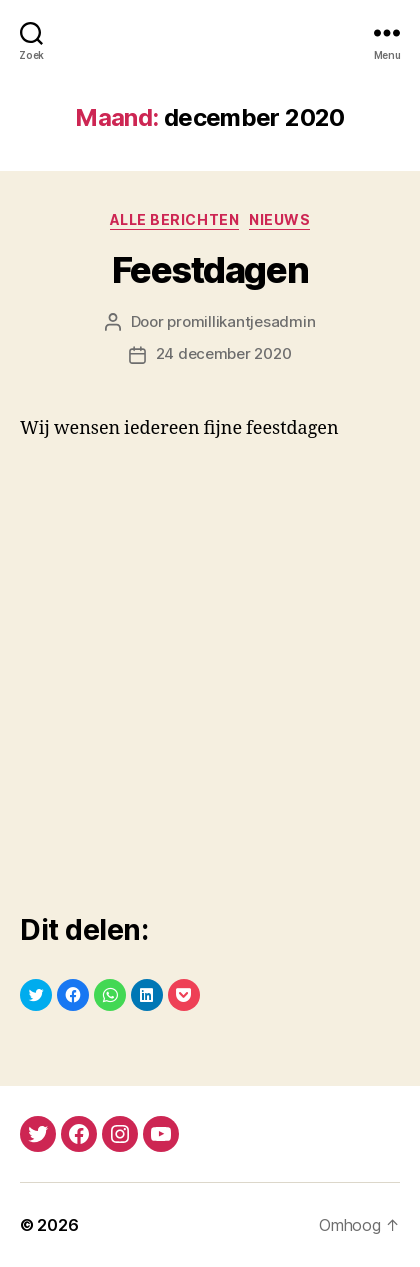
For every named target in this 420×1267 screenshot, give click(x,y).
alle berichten (174, 219)
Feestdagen (210, 270)
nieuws (279, 219)
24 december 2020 (224, 353)
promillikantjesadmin (241, 321)
